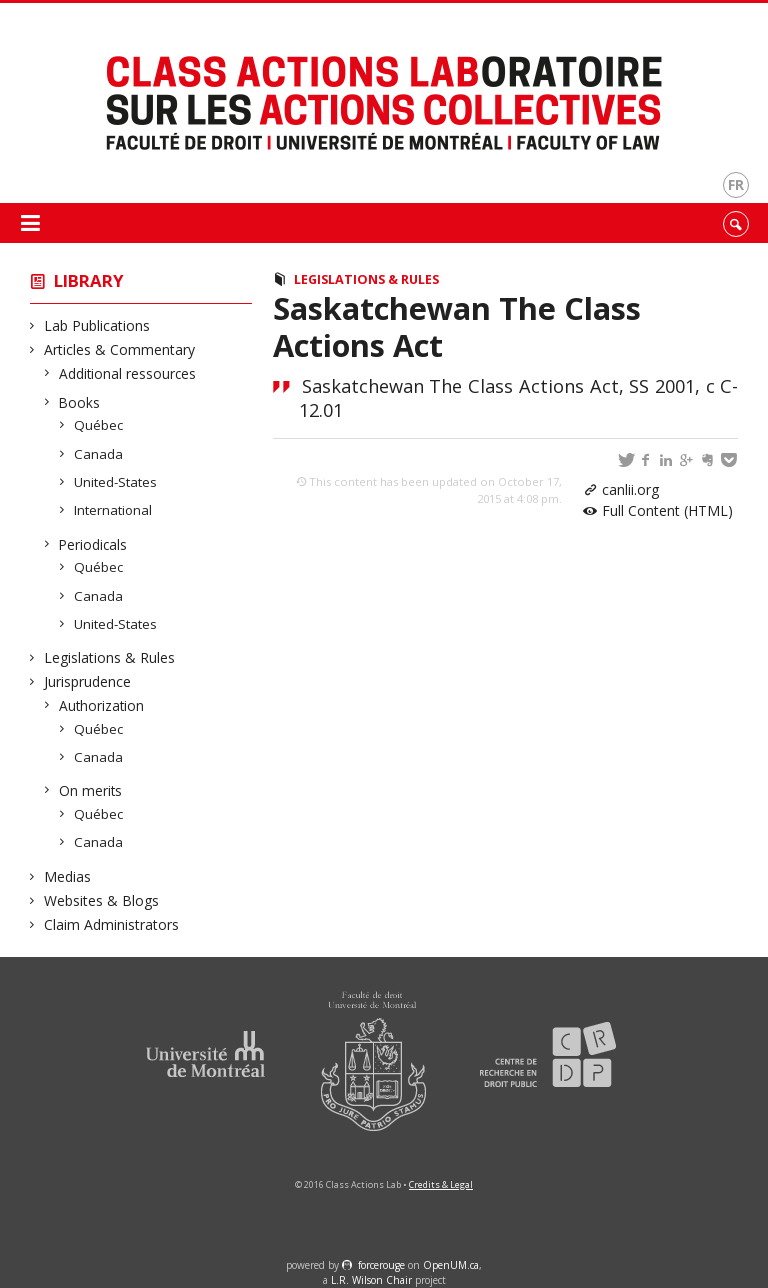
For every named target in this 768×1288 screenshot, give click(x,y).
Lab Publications (97, 325)
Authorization (102, 705)
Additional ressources (128, 373)
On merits (91, 790)
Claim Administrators (112, 924)
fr (736, 184)
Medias (68, 876)
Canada (99, 454)
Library (89, 280)
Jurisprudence (88, 681)
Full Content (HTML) (667, 510)
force (381, 1265)
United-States (116, 482)
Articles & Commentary (120, 349)
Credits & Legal (441, 1184)
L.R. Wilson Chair (371, 1280)
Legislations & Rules (110, 657)
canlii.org (630, 489)
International (113, 510)
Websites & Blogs (102, 900)
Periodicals (93, 544)
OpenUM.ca (451, 1265)
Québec (99, 425)
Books (80, 402)
